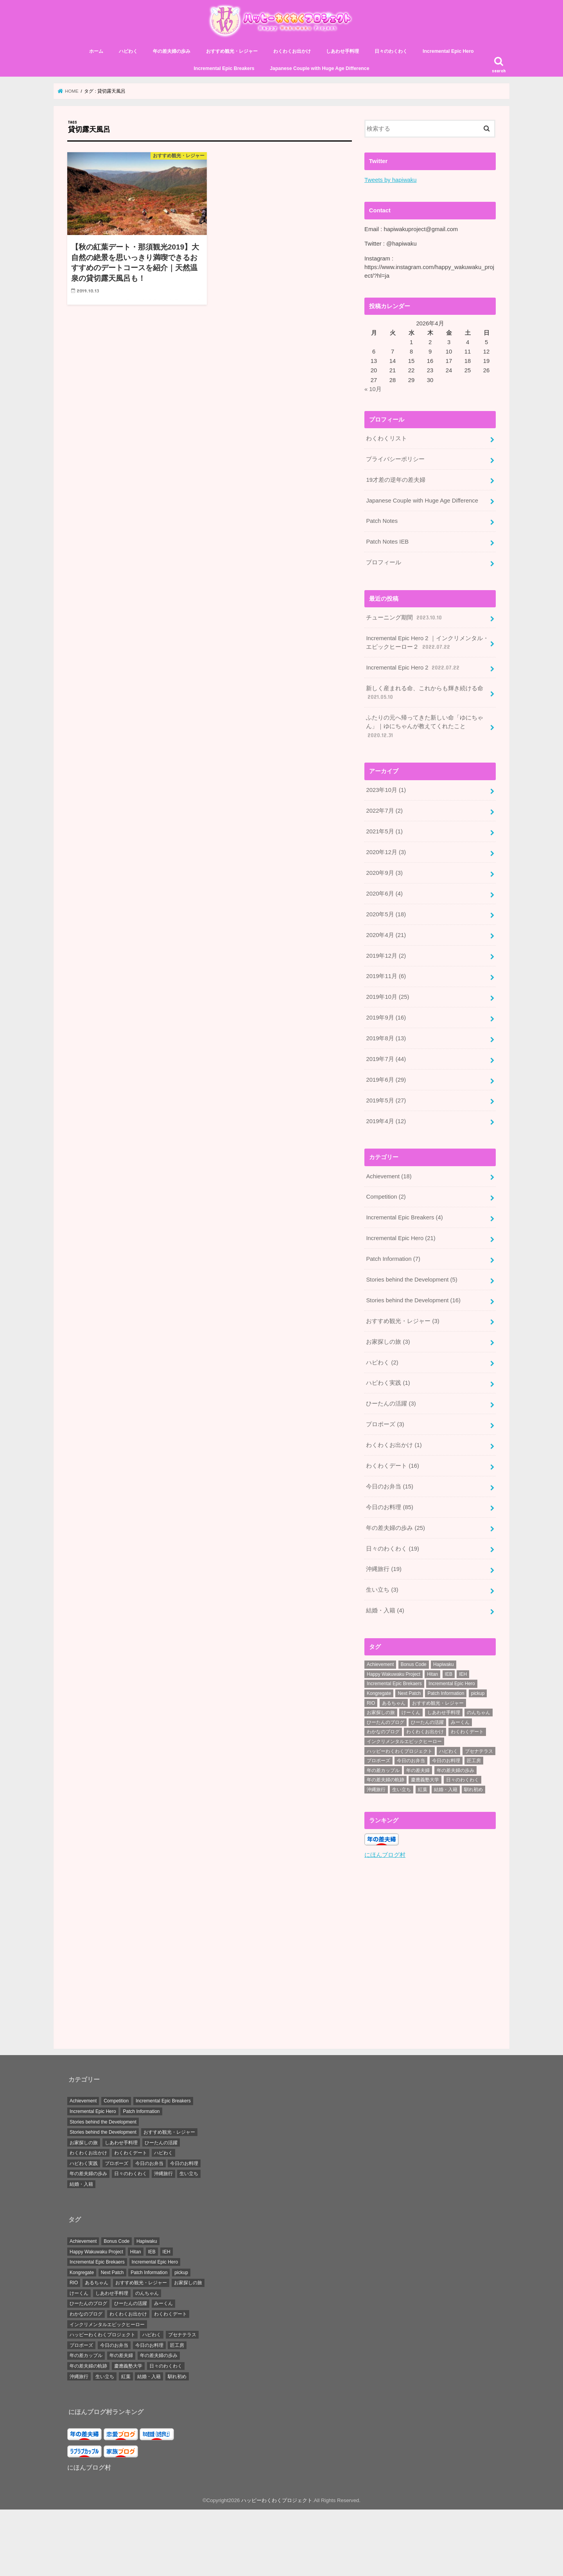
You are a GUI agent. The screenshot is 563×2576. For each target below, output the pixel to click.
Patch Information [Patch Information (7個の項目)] (141, 2111)
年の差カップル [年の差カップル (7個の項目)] (383, 1770)
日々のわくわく (391, 51)
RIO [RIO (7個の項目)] (371, 1703)
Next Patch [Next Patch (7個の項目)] (409, 1693)
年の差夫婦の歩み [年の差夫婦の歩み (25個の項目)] (88, 2173)
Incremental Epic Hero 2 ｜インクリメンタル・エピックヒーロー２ (427, 643)
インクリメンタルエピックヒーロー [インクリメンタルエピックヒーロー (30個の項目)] (404, 1741)
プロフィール (383, 562)
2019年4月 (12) (386, 1121)
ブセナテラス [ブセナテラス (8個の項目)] (479, 1751)
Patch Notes (382, 521)
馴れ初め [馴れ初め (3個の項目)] (473, 1789)
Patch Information (393, 1259)
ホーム (96, 51)
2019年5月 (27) (386, 1100)
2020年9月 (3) (384, 873)
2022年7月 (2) (384, 811)
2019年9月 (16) (386, 1017)
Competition (385, 1197)
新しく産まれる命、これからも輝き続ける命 (424, 693)
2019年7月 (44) (386, 1059)
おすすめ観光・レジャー (232, 51)
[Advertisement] (430, 1955)
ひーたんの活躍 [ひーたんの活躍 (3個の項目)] (427, 1722)
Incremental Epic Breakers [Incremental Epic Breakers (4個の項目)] (163, 2100)
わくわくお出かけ (292, 51)
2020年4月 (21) (386, 935)
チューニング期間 (404, 617)
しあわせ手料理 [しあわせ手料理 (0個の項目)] (121, 2142)
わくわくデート (392, 1466)
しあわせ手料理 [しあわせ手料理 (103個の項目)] (443, 1712)
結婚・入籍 (385, 1610)
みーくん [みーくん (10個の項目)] (460, 1722)
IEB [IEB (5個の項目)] (448, 1674)
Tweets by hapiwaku (390, 180)
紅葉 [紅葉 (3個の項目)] (422, 1789)
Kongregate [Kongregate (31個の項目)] (379, 1693)
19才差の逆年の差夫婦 (395, 480)
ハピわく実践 (388, 1383)
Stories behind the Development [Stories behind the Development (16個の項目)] (103, 2121)
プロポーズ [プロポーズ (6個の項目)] (378, 1760)
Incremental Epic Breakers (224, 68)
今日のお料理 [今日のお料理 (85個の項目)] (184, 2163)
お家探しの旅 (388, 1342)
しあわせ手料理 (342, 51)
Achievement (388, 1176)
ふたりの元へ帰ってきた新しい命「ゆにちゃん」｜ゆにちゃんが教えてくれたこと (424, 726)
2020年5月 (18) (386, 914)
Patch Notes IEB (387, 542)
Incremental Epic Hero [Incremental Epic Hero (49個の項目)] (452, 1683)
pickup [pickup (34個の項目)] (478, 1693)
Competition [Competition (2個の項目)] (116, 2100)
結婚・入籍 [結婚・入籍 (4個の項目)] (81, 2183)
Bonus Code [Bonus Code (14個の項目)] (414, 1664)
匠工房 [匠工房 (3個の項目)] (474, 1760)
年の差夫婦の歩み (171, 51)
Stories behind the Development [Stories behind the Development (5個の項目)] (103, 2131)
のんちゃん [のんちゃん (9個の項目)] (478, 1712)
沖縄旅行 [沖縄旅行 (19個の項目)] (163, 2173)
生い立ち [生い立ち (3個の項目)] (188, 2173)
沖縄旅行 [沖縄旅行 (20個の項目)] (376, 1789)
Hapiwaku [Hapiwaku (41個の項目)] (443, 1664)
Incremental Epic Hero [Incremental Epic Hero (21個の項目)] (93, 2111)
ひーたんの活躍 (391, 1403)
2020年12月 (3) (386, 852)
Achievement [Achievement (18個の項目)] (83, 2100)
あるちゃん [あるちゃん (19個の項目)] (393, 1703)
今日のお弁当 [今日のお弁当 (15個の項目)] (411, 1760)
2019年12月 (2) (386, 956)
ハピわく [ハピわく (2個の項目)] (163, 2152)
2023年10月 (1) (386, 790)
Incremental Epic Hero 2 (413, 667)
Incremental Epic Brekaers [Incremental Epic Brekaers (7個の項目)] (394, 1683)
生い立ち (382, 1590)
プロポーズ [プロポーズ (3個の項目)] (116, 2163)
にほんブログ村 (384, 1854)
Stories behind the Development (411, 1279)
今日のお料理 (389, 1507)
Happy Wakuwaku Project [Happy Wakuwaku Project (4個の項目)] (393, 1674)
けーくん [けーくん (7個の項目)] (411, 1712)
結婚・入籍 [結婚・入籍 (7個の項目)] (445, 1789)
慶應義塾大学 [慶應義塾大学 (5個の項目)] (425, 1780)
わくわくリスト (386, 438)
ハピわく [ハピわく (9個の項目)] (448, 1751)
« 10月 (373, 389)
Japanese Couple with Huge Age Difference (319, 68)
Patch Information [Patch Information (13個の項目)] (445, 1693)
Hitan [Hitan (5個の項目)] (432, 1674)
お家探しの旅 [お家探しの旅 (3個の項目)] (381, 1712)
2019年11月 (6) (386, 976)
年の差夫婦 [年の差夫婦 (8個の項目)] (418, 1770)
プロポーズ (385, 1424)
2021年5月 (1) (384, 831)
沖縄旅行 (384, 1569)
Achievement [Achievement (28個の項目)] (380, 1664)
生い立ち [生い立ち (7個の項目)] (401, 1789)
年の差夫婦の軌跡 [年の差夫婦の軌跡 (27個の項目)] (385, 1780)
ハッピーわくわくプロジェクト (276, 2500)
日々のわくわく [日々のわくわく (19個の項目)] (130, 2173)
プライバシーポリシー (395, 459)
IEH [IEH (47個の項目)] (463, 1674)
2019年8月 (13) (386, 1038)
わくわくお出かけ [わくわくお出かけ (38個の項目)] (425, 1731)
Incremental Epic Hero (448, 51)
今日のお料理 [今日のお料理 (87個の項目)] (446, 1760)
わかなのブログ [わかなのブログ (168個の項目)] (383, 1731)
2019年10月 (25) (387, 997)
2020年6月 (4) (384, 893)
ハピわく (128, 51)
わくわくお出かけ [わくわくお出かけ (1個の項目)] (88, 2152)
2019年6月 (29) (386, 1080)
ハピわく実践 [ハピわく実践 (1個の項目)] (84, 2163)
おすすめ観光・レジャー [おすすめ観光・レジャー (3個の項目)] (438, 1703)
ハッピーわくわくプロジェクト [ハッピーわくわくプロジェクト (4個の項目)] (399, 1751)
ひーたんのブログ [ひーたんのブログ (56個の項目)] (385, 1722)
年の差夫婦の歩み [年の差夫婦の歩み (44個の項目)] (455, 1770)
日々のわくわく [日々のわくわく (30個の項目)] (462, 1780)
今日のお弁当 (389, 1486)
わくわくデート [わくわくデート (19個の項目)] (467, 1731)
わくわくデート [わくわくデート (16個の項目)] (130, 2152)
